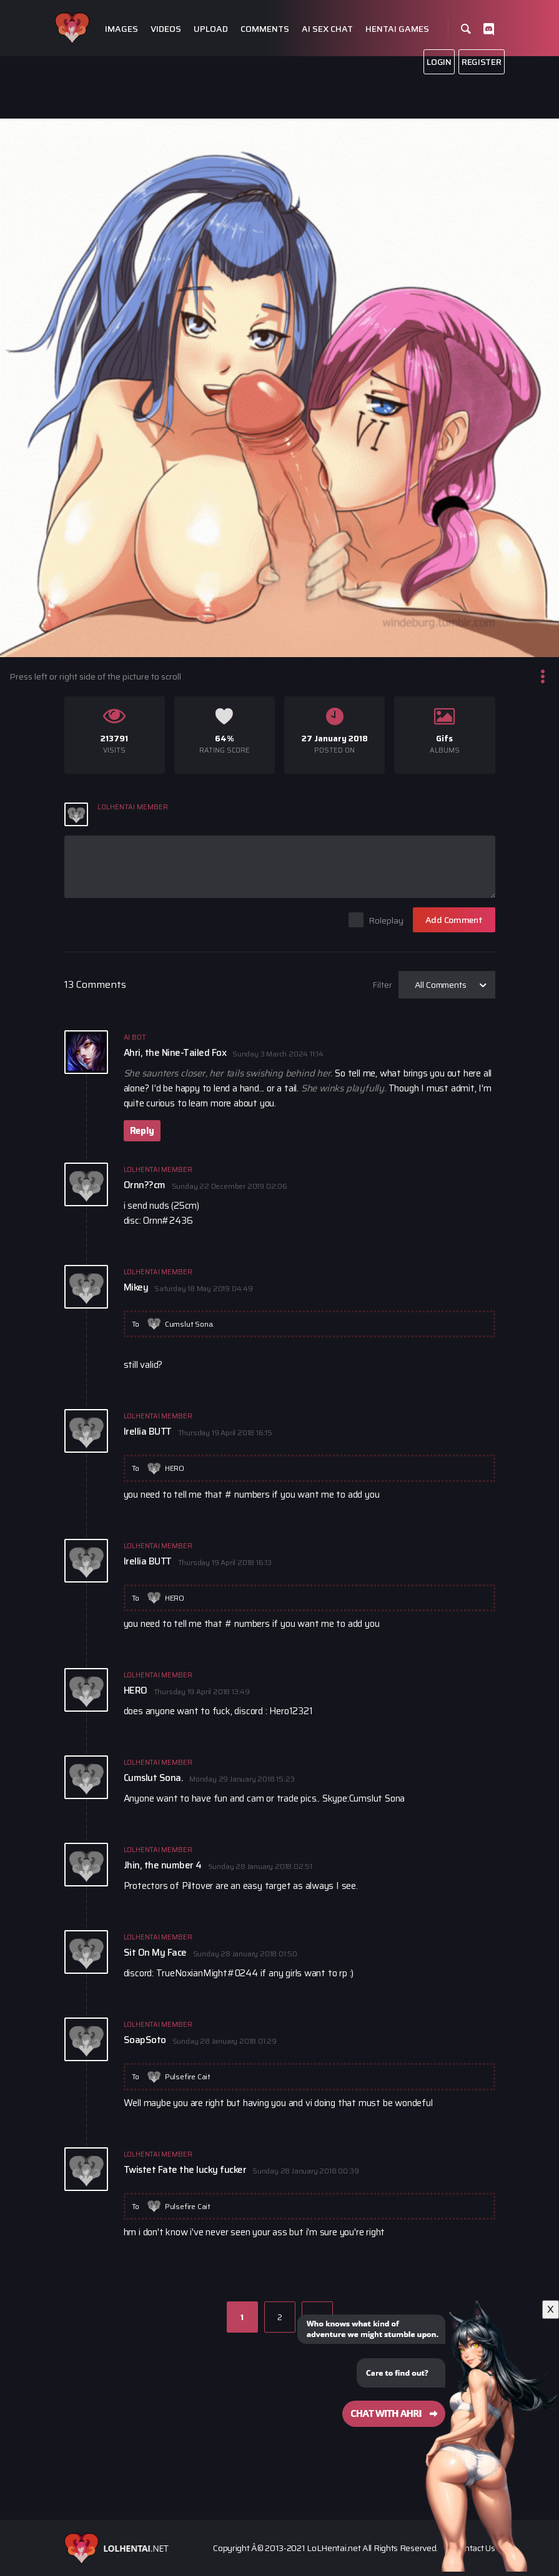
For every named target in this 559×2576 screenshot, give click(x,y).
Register (482, 62)
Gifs (444, 738)
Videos (166, 29)
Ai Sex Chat (327, 29)
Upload (211, 29)
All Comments (441, 985)
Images (121, 29)
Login (439, 62)
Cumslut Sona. (189, 1324)
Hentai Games (397, 29)
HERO (174, 1468)
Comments (264, 29)
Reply (142, 1130)
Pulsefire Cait (187, 2076)
